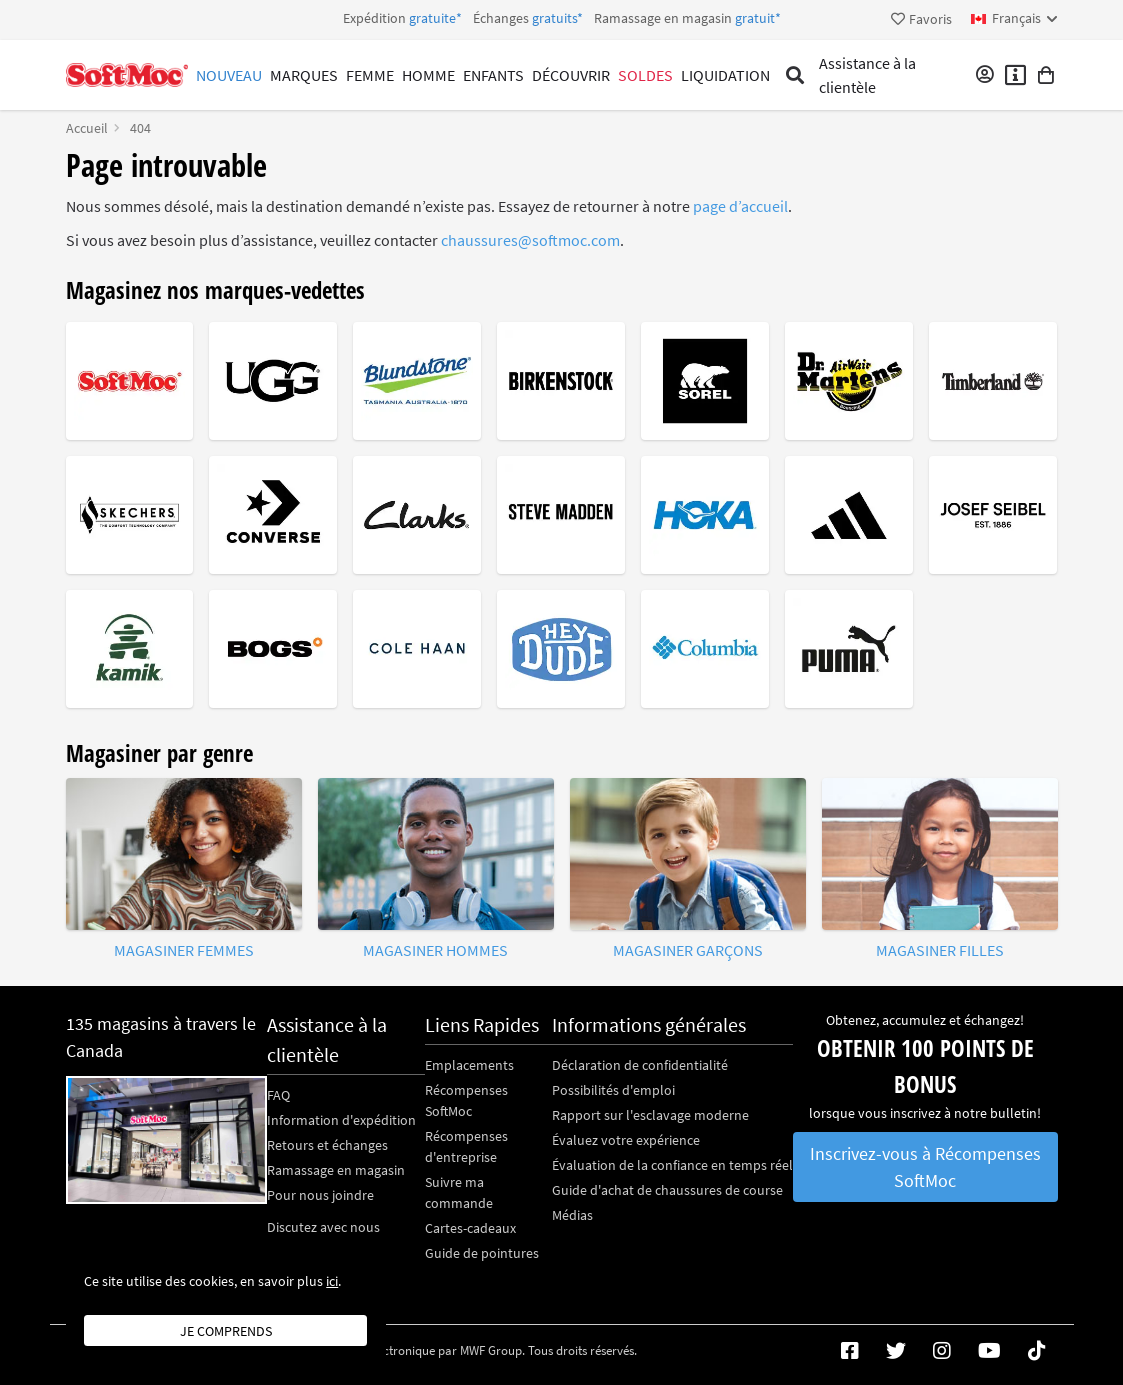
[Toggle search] (795, 74)
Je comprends (226, 1331)
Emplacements (469, 1065)
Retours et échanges (327, 1145)
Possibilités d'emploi (613, 1090)
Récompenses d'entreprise (466, 1146)
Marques (304, 75)
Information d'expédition (341, 1120)
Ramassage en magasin (336, 1170)
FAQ (278, 1095)
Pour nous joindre (320, 1195)
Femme (370, 75)
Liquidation (725, 75)
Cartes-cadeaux (470, 1228)
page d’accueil (740, 206)
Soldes (645, 75)
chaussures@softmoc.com (530, 240)
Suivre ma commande (459, 1192)
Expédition (562, 18)
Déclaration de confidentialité (640, 1065)
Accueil (87, 128)
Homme (428, 75)
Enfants (493, 75)
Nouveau (229, 75)
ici (332, 1281)
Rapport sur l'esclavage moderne (650, 1115)
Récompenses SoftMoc (466, 1100)
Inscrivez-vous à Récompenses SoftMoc (925, 1167)
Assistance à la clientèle (867, 75)
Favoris (921, 19)
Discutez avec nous (323, 1227)
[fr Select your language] (1014, 18)
